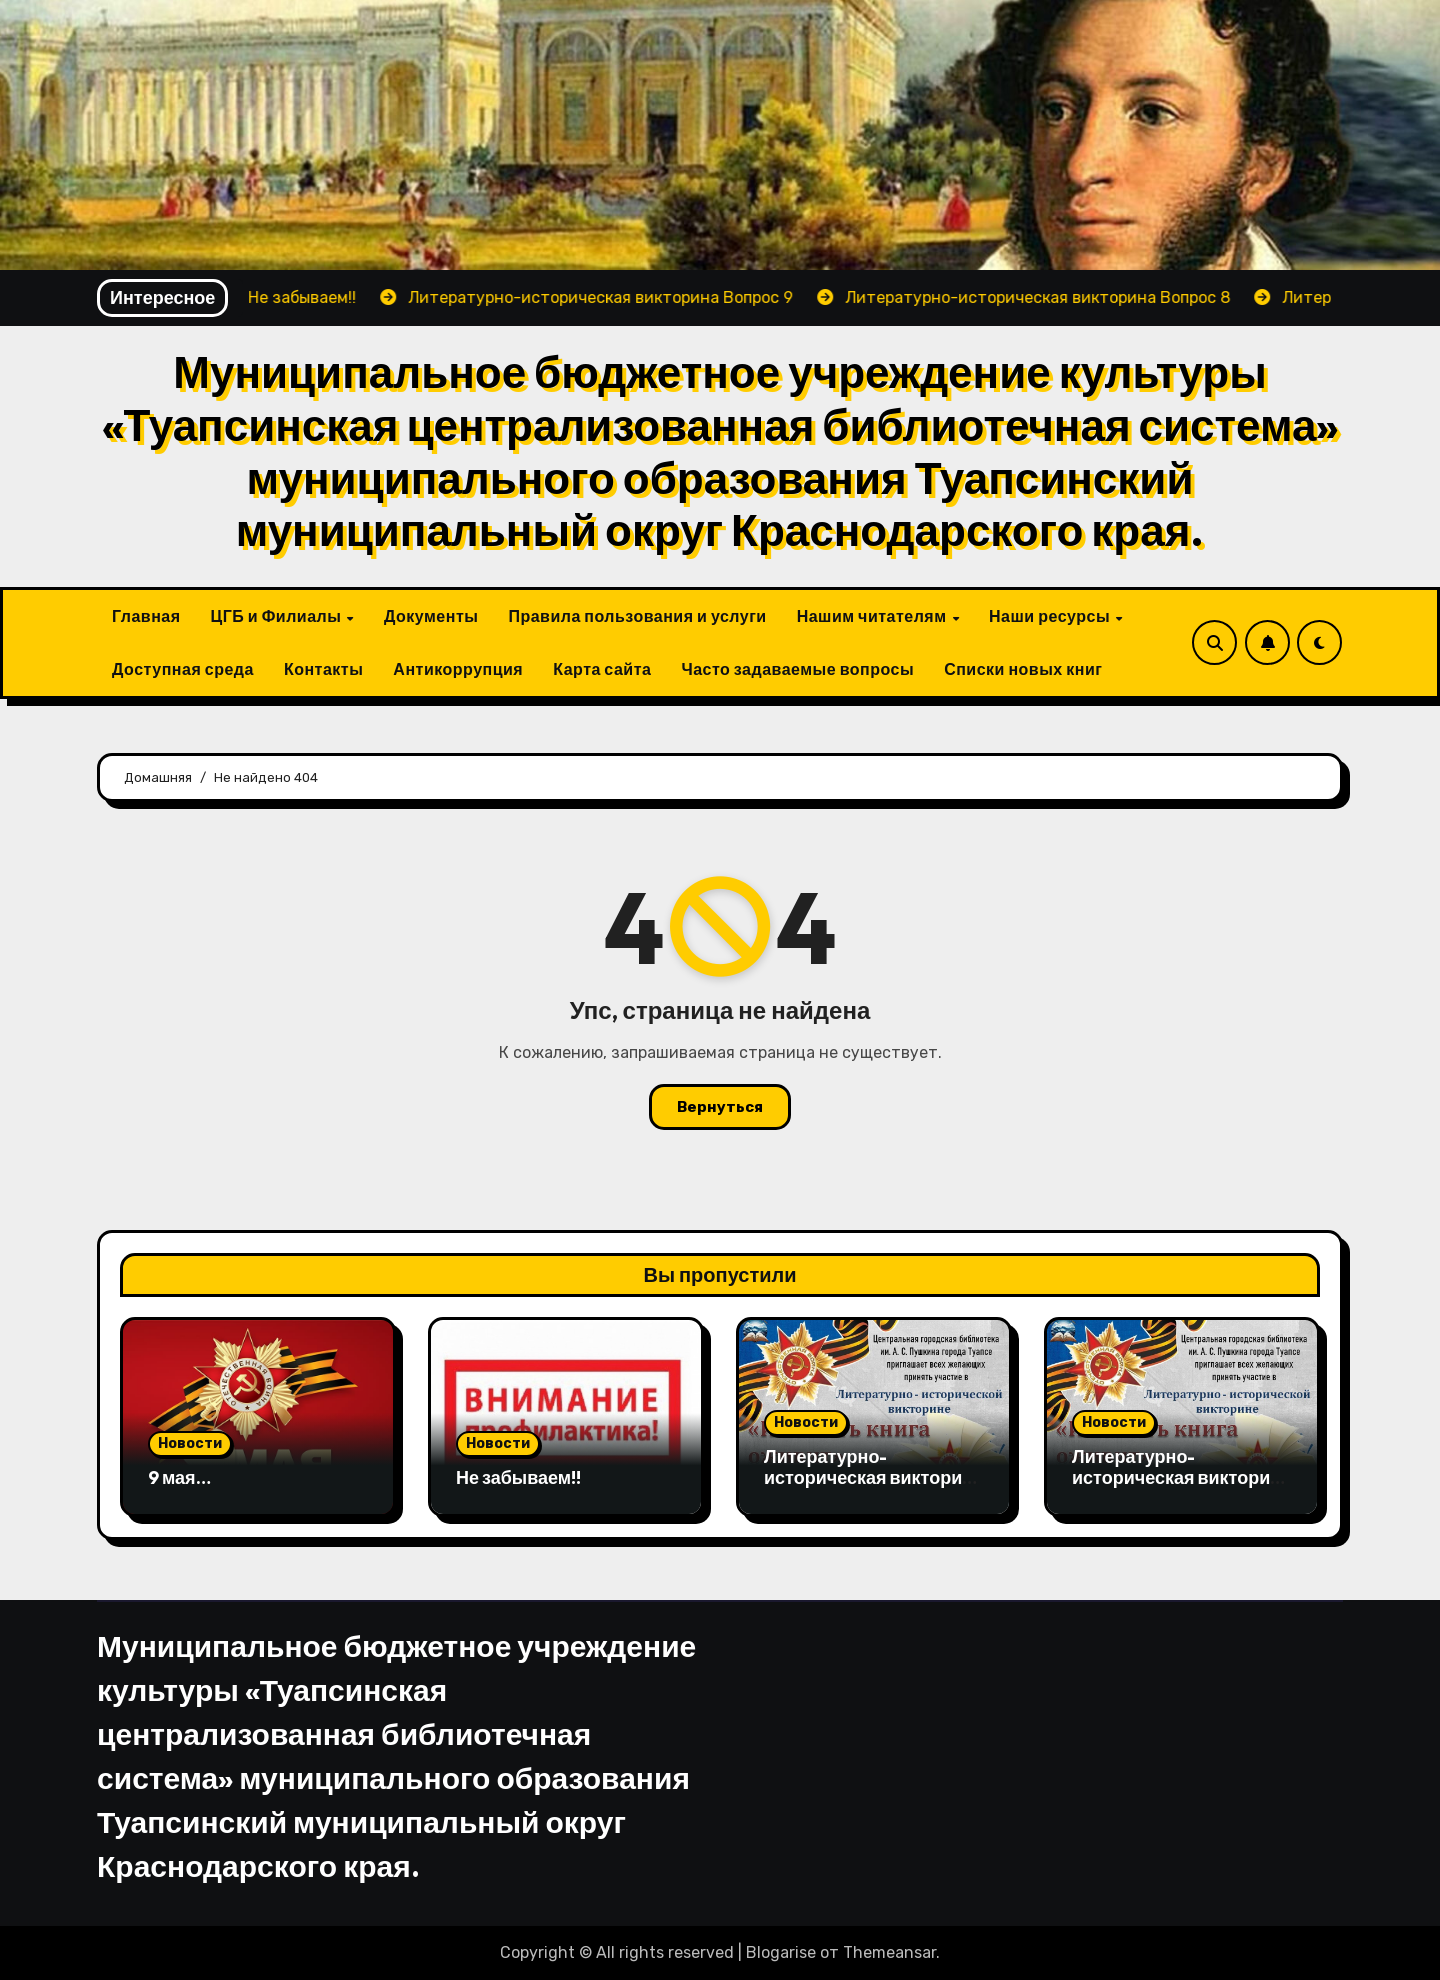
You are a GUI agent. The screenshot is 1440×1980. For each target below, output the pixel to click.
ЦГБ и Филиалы (278, 616)
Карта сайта (602, 669)
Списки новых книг (1023, 669)
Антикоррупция (458, 669)
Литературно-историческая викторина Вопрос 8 (1181, 1478)
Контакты (323, 669)
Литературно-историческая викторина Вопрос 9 (873, 1478)
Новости (190, 1443)
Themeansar (889, 1952)
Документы (431, 616)
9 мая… (179, 1477)
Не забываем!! (518, 1477)
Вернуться (720, 1107)
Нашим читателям (873, 616)
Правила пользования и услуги (637, 616)
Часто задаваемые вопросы (797, 669)
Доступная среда (183, 669)
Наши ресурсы (1051, 616)
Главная (146, 616)
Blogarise (781, 1952)
